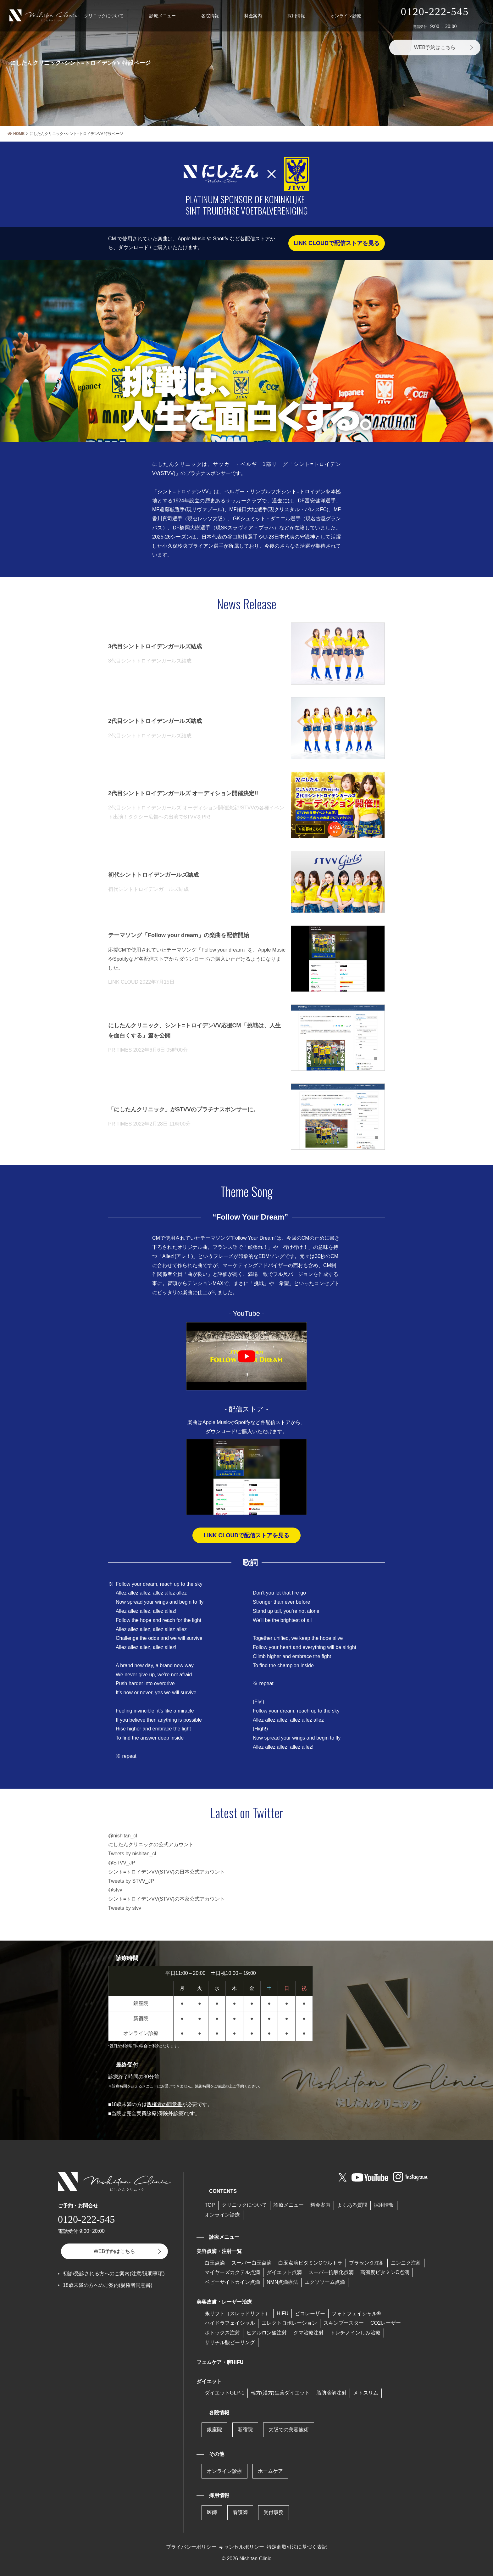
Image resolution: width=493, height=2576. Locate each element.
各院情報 (210, 15)
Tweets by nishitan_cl (132, 1853)
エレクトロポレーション (289, 2323)
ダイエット (209, 2381)
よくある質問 (352, 2205)
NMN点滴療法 (282, 2282)
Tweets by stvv (124, 1908)
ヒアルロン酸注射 (266, 2332)
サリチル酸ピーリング (230, 2342)
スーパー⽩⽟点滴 (251, 2263)
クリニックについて (104, 15)
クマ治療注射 (308, 2332)
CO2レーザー (385, 2323)
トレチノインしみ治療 (355, 2332)
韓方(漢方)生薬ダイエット (280, 2392)
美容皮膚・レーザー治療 (224, 2302)
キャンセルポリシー (241, 2547)
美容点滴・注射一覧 (219, 2251)
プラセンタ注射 (366, 2263)
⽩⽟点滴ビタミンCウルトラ (310, 2263)
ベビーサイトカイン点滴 (232, 2282)
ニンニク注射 (406, 2263)
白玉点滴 (215, 2263)
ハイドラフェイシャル (230, 2323)
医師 (212, 2512)
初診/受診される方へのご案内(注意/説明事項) (114, 2273)
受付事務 (273, 2512)
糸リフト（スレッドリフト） (237, 2313)
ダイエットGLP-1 (224, 2392)
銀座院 (214, 2429)
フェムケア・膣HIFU (220, 2362)
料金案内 (253, 15)
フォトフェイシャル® (356, 2313)
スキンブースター (344, 2323)
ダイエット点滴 (284, 2272)
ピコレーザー (310, 2313)
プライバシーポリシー (191, 2547)
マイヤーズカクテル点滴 (232, 2272)
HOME (16, 133)
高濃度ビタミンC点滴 (384, 2272)
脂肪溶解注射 (331, 2392)
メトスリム (365, 2392)
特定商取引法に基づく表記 (297, 2547)
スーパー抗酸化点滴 (331, 2272)
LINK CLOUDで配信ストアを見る (336, 243)
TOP (210, 2205)
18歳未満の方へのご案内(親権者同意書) (107, 2285)
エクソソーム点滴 (325, 2282)
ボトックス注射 (222, 2332)
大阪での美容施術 (289, 2429)
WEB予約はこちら (435, 47)
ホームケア (270, 2471)
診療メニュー (162, 15)
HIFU (282, 2313)
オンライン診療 (345, 15)
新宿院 (245, 2429)
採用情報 (296, 15)
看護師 (240, 2512)
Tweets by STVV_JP (131, 1881)
